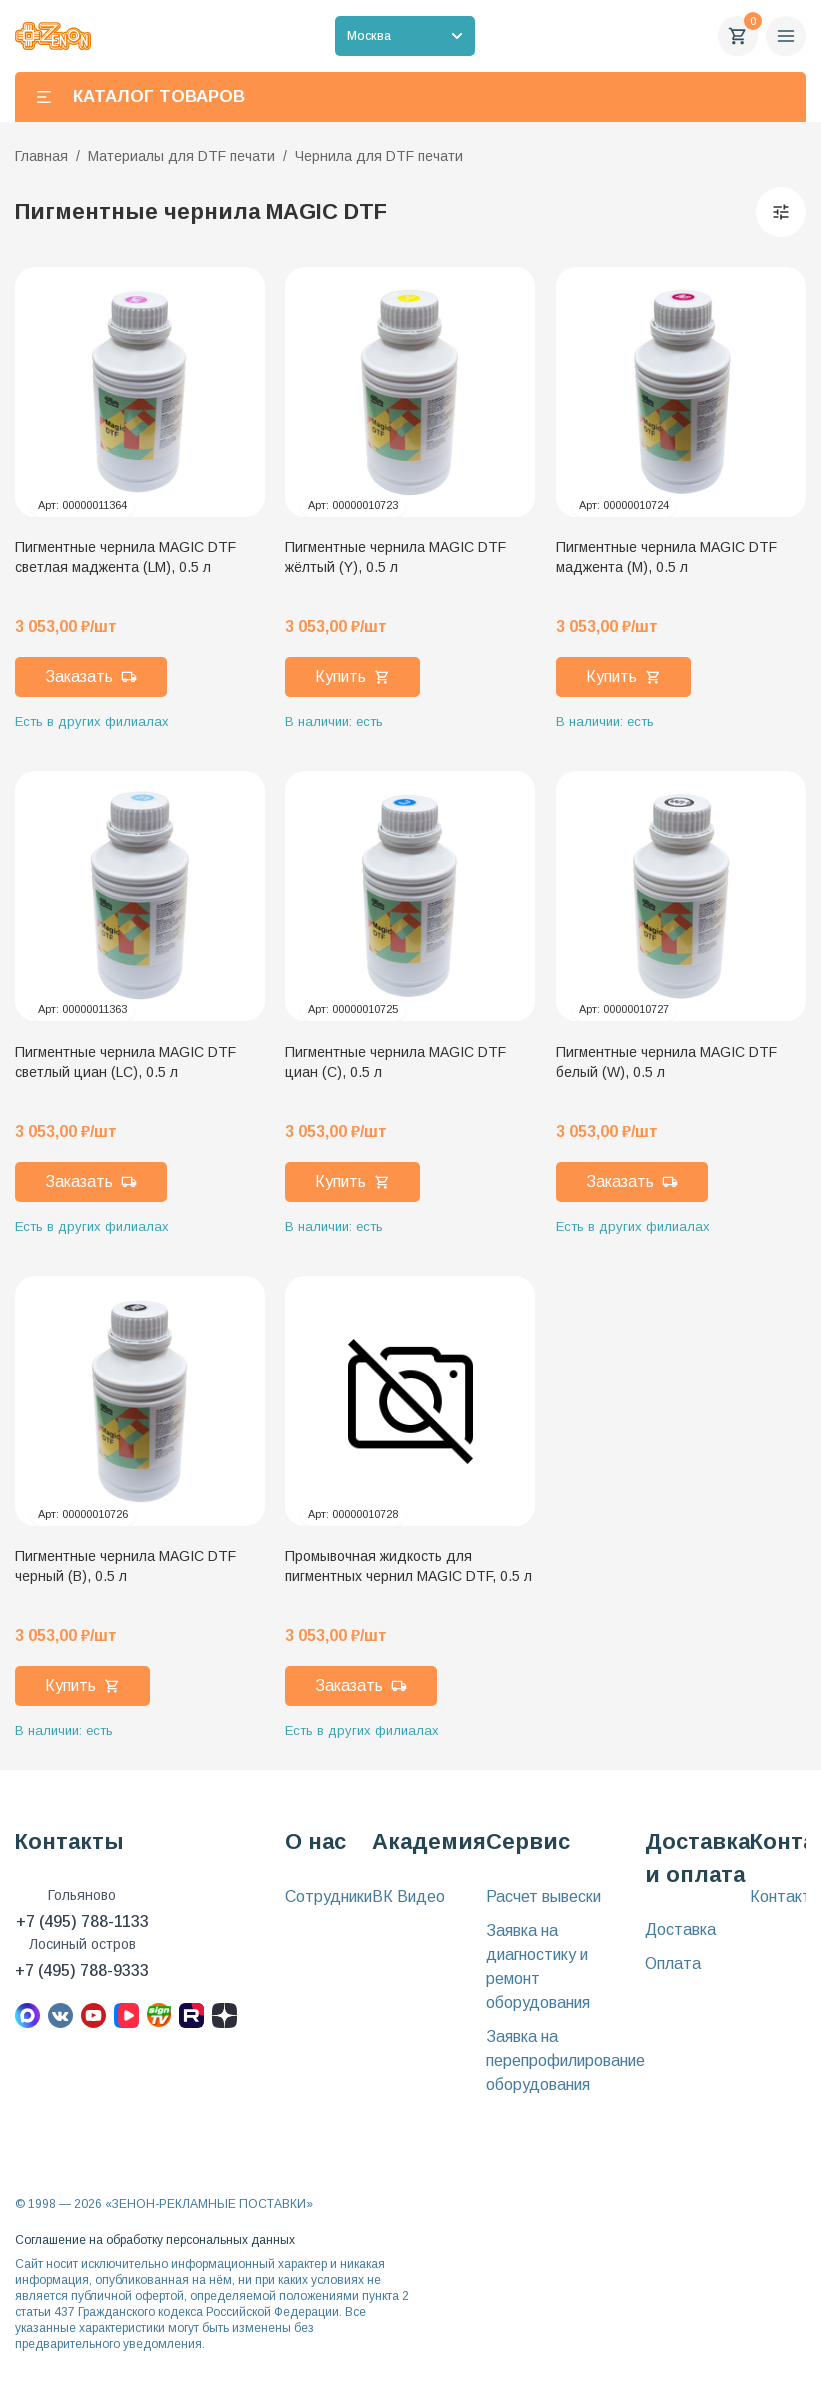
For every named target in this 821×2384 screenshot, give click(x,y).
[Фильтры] (781, 212)
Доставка (680, 1929)
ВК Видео (408, 1896)
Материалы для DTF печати (181, 156)
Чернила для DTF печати (379, 156)
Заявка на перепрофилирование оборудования (565, 2060)
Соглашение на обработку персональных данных (155, 2240)
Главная (41, 156)
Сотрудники (328, 1896)
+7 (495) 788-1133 (82, 1921)
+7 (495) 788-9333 (82, 1970)
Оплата (673, 1963)
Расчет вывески (543, 1896)
